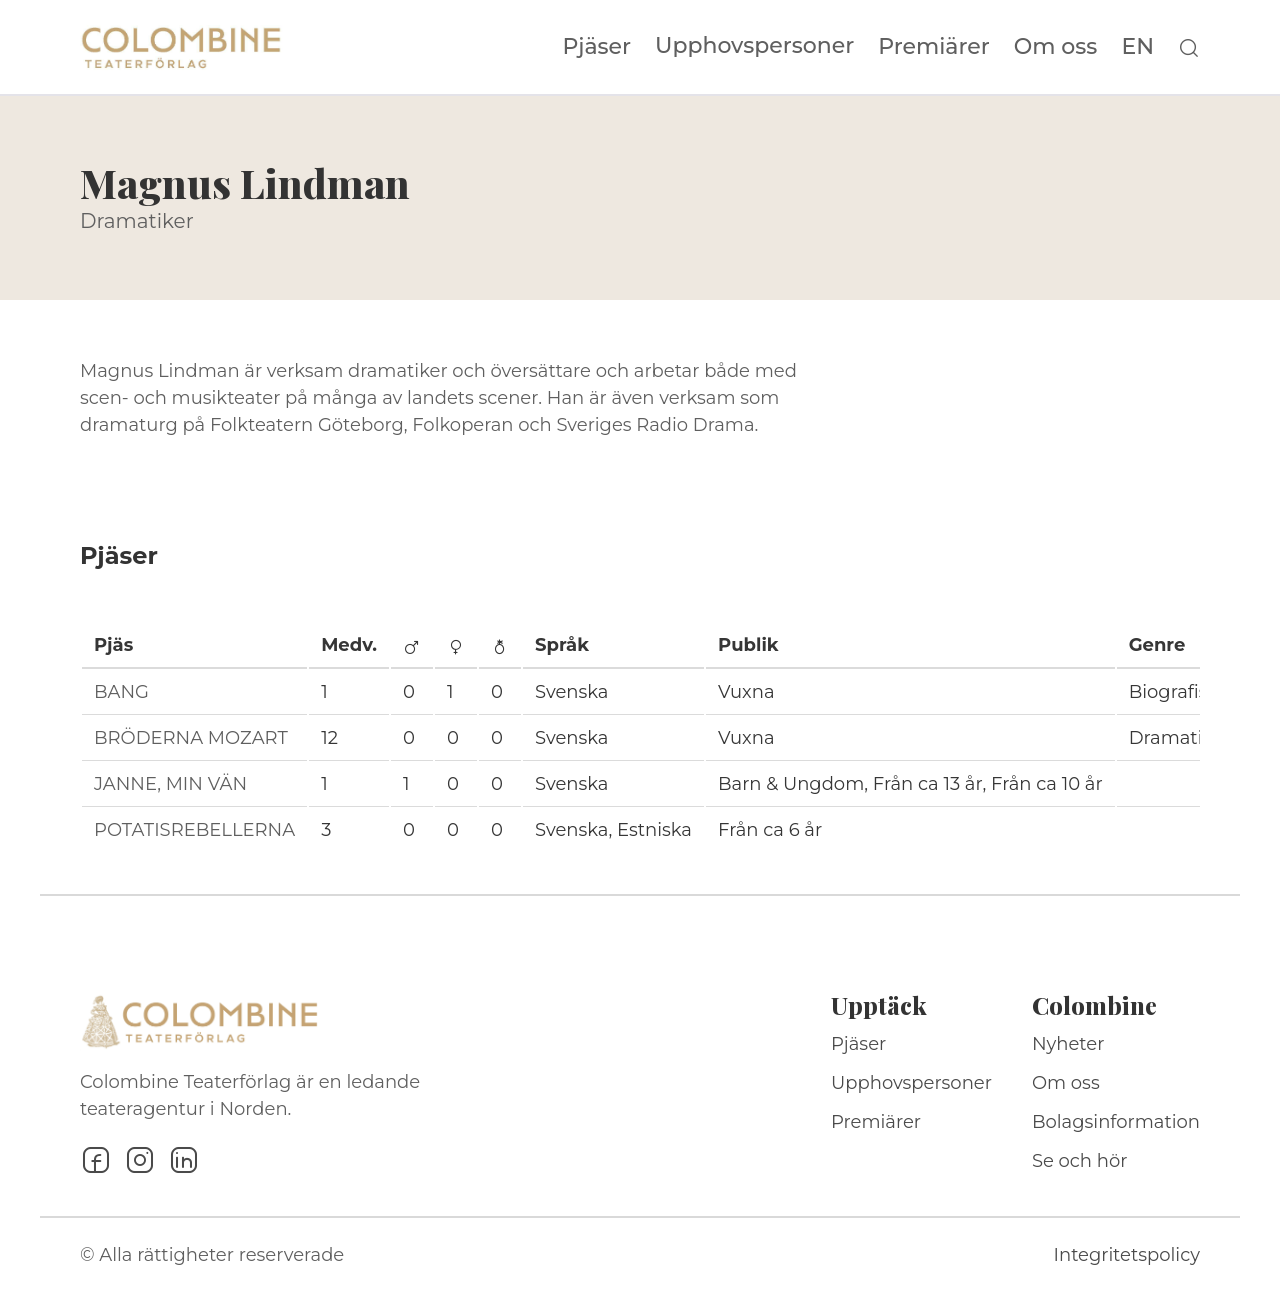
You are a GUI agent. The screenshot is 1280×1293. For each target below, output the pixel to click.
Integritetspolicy (1127, 1255)
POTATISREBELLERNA (194, 830)
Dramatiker (137, 221)
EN (1137, 47)
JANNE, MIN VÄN (170, 784)
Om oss (1056, 47)
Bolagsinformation (1116, 1122)
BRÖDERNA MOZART (191, 738)
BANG (121, 692)
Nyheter (1068, 1044)
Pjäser (597, 47)
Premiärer (934, 47)
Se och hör (1080, 1161)
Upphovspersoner (754, 45)
